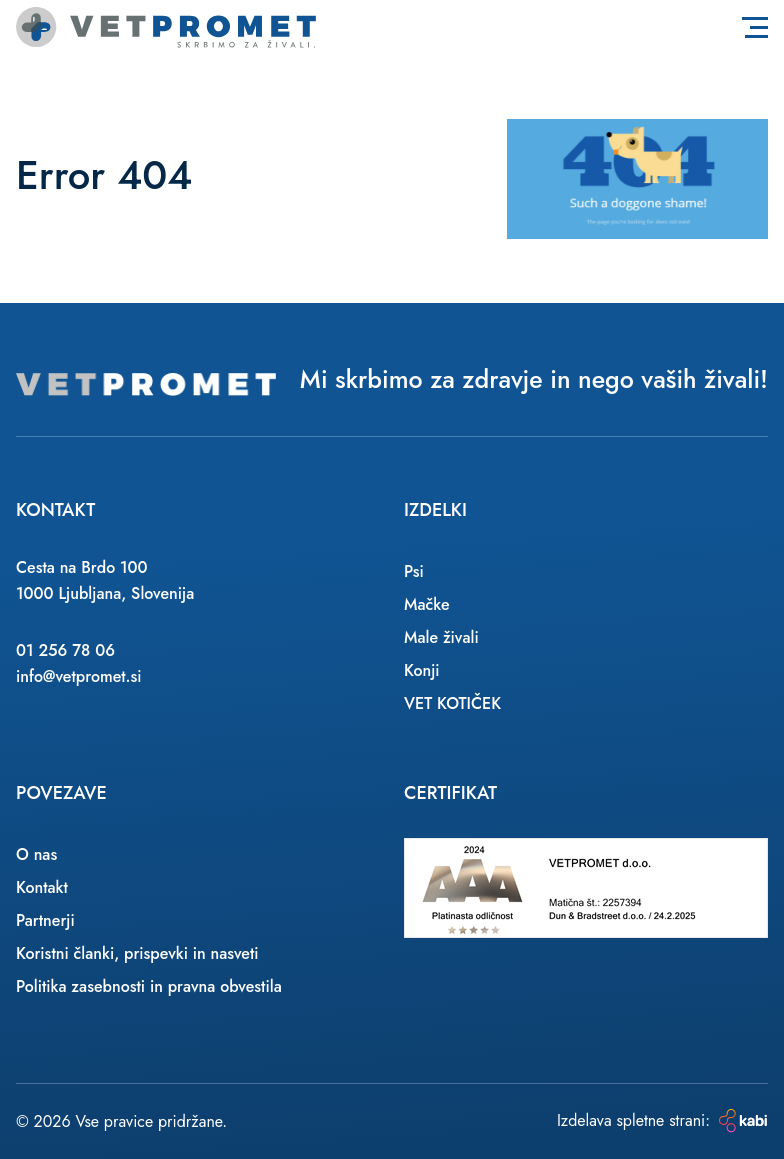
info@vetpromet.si (79, 676)
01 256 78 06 (65, 650)
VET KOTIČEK (452, 703)
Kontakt (42, 887)
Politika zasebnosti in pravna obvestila (149, 986)
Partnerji (45, 920)
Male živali (441, 637)
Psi (414, 571)
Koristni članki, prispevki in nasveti (137, 953)
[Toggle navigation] (755, 27)
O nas (36, 854)
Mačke (427, 604)
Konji (422, 670)
